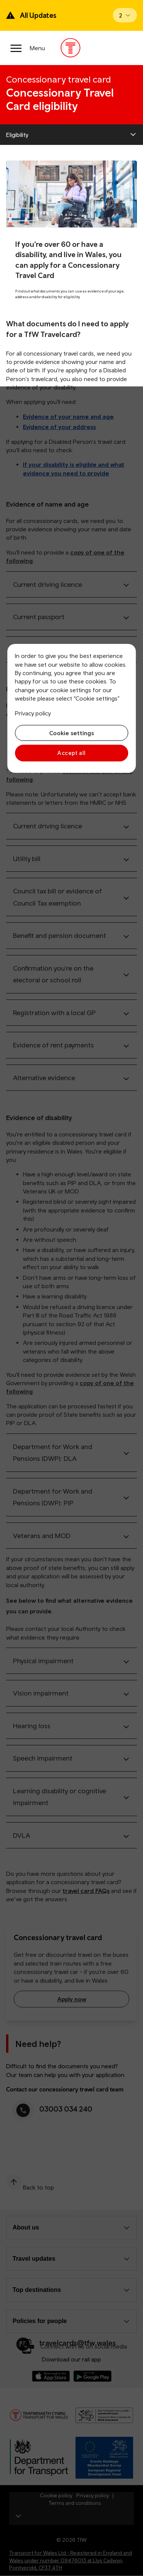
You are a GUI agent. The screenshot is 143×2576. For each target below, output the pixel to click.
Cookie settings (71, 732)
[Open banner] (125, 15)
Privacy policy (33, 713)
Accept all (71, 753)
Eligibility (17, 134)
